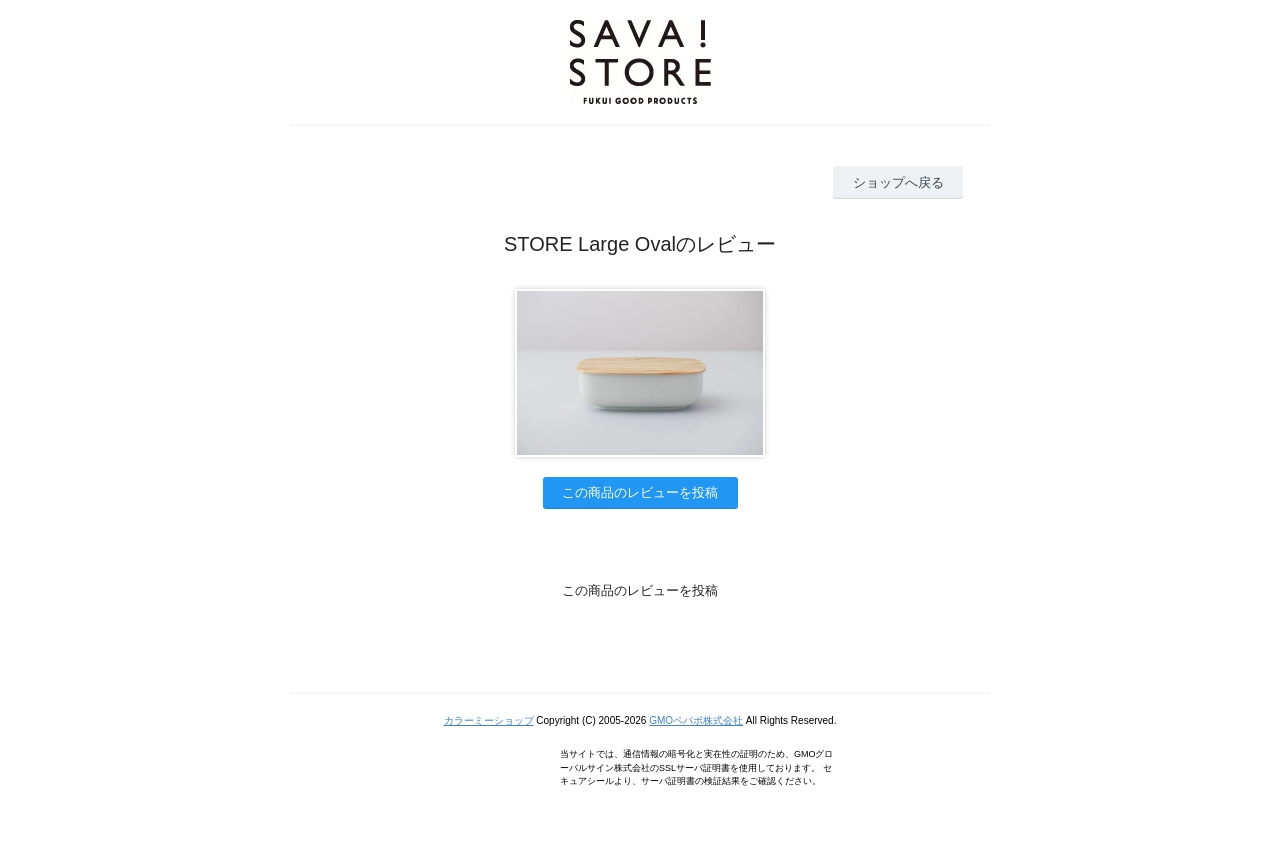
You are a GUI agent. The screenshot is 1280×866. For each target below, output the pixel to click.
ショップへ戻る (898, 182)
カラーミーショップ (489, 720)
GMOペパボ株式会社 (696, 720)
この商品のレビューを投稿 (640, 492)
